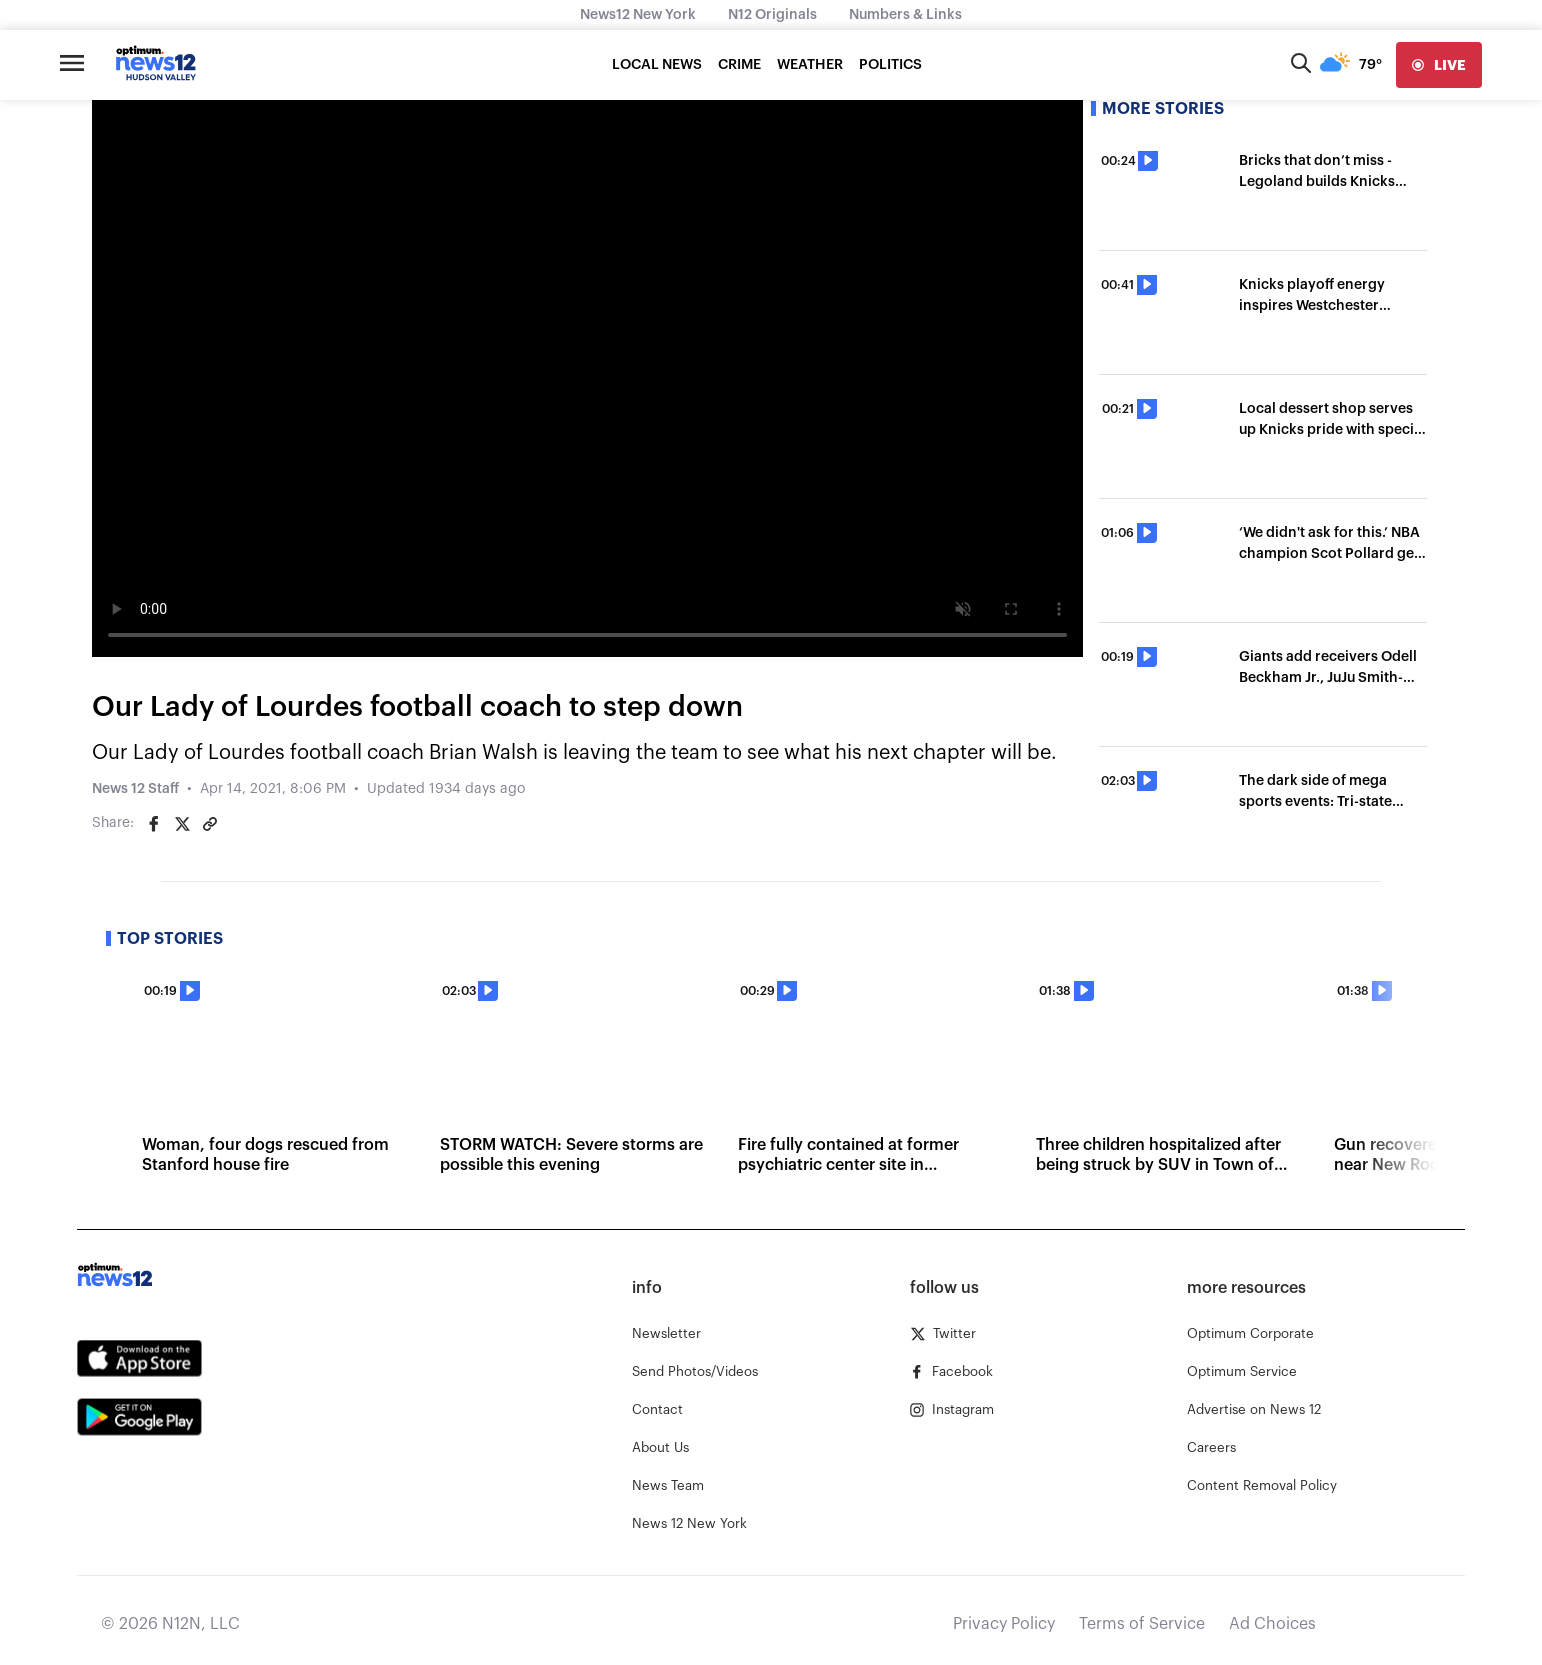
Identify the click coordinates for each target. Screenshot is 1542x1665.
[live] (1439, 65)
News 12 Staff (135, 789)
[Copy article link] (210, 824)
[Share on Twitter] (182, 824)
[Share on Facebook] (154, 824)
